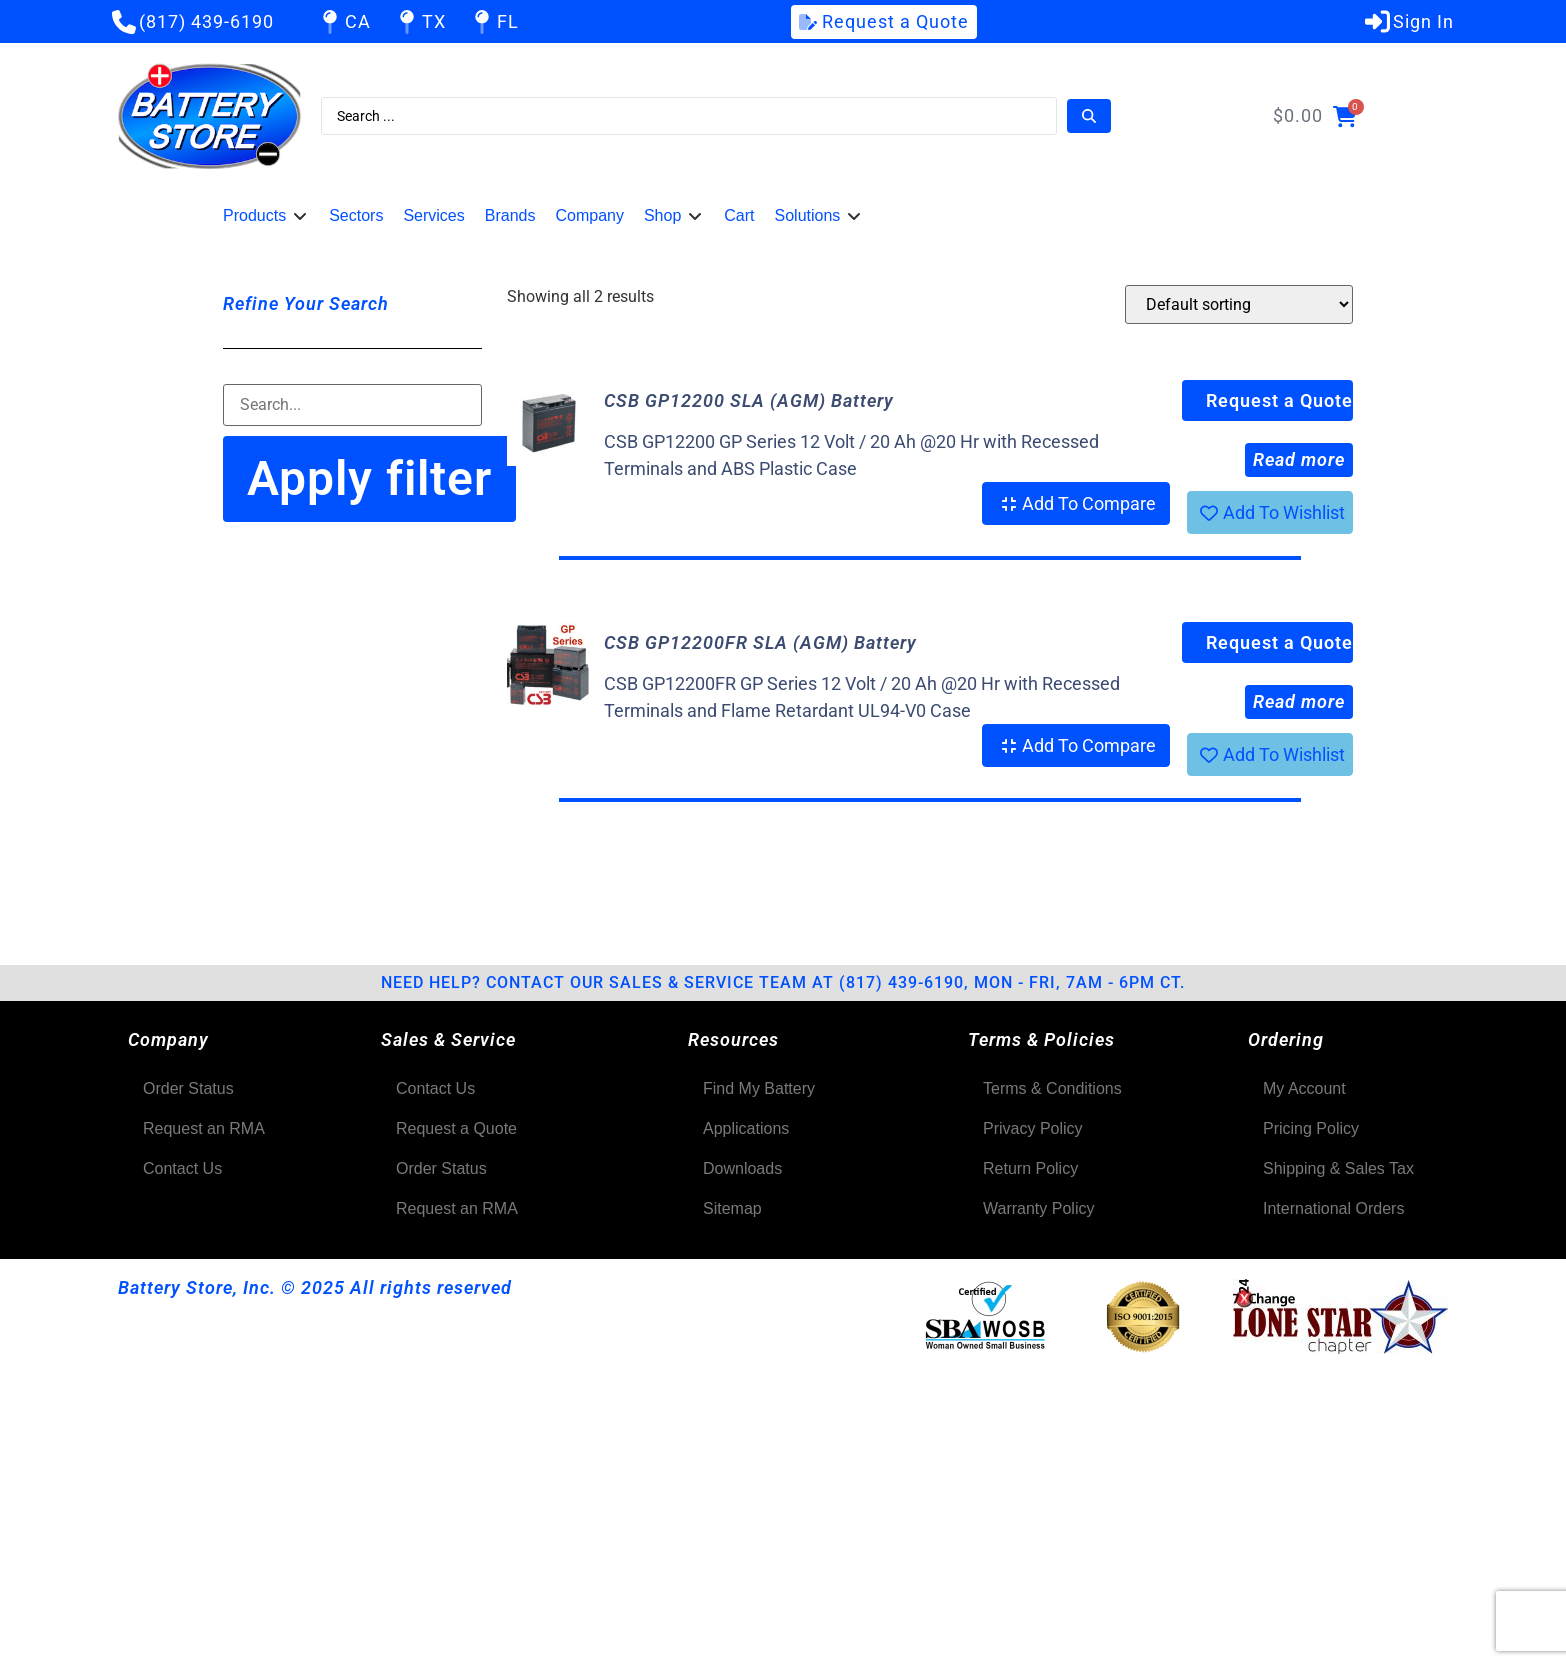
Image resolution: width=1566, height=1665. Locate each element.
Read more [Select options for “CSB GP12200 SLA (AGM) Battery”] (1299, 459)
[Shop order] (1239, 304)
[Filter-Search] (352, 405)
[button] (266, 216)
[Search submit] (1089, 116)
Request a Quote (1279, 400)
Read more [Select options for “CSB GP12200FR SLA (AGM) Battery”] (1299, 701)
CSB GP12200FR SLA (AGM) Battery (760, 642)
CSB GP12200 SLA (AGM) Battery (749, 400)
